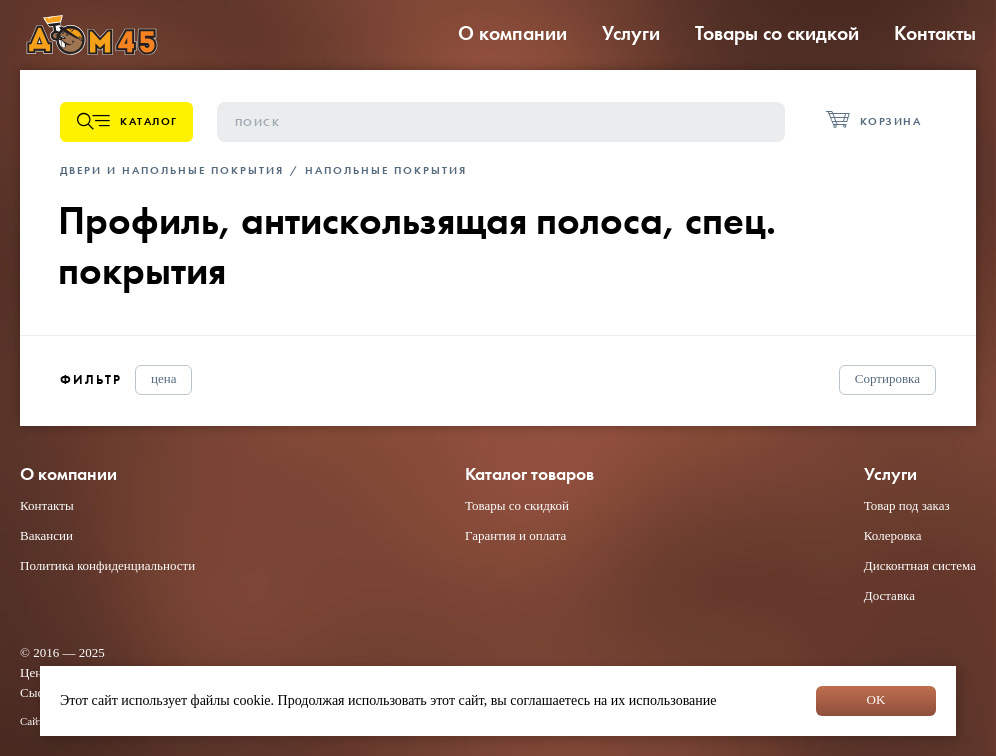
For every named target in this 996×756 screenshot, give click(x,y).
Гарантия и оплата (515, 535)
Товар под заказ (907, 505)
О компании (512, 33)
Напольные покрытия (386, 170)
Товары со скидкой (777, 33)
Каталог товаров (529, 474)
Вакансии (46, 535)
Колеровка (893, 535)
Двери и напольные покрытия (172, 170)
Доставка (889, 595)
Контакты (935, 33)
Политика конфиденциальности (107, 565)
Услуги (631, 33)
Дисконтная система (920, 565)
